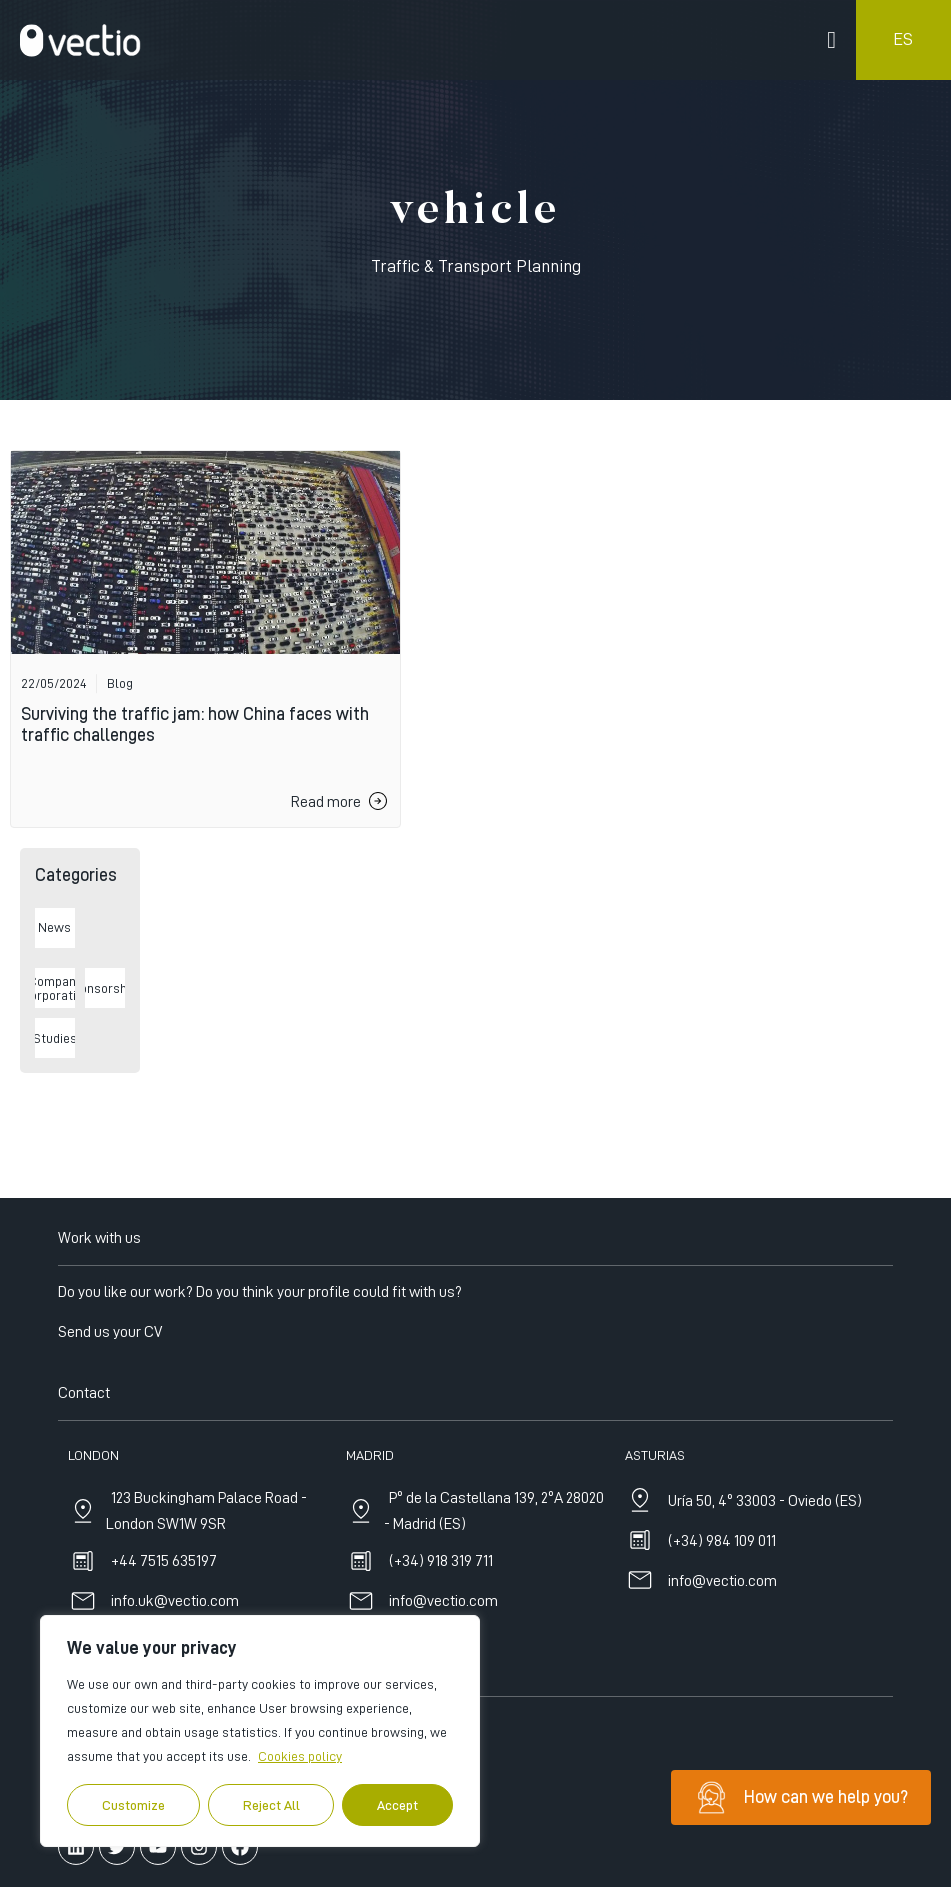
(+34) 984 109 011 (722, 1716)
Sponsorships (104, 988)
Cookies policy (300, 1756)
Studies (55, 1038)
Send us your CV (110, 1506)
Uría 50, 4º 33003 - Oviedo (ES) (765, 1676)
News (54, 927)
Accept (397, 1805)
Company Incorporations (55, 988)
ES (903, 39)
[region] (260, 1731)
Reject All (271, 1805)
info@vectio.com (722, 1756)
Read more (326, 802)
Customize (133, 1805)
